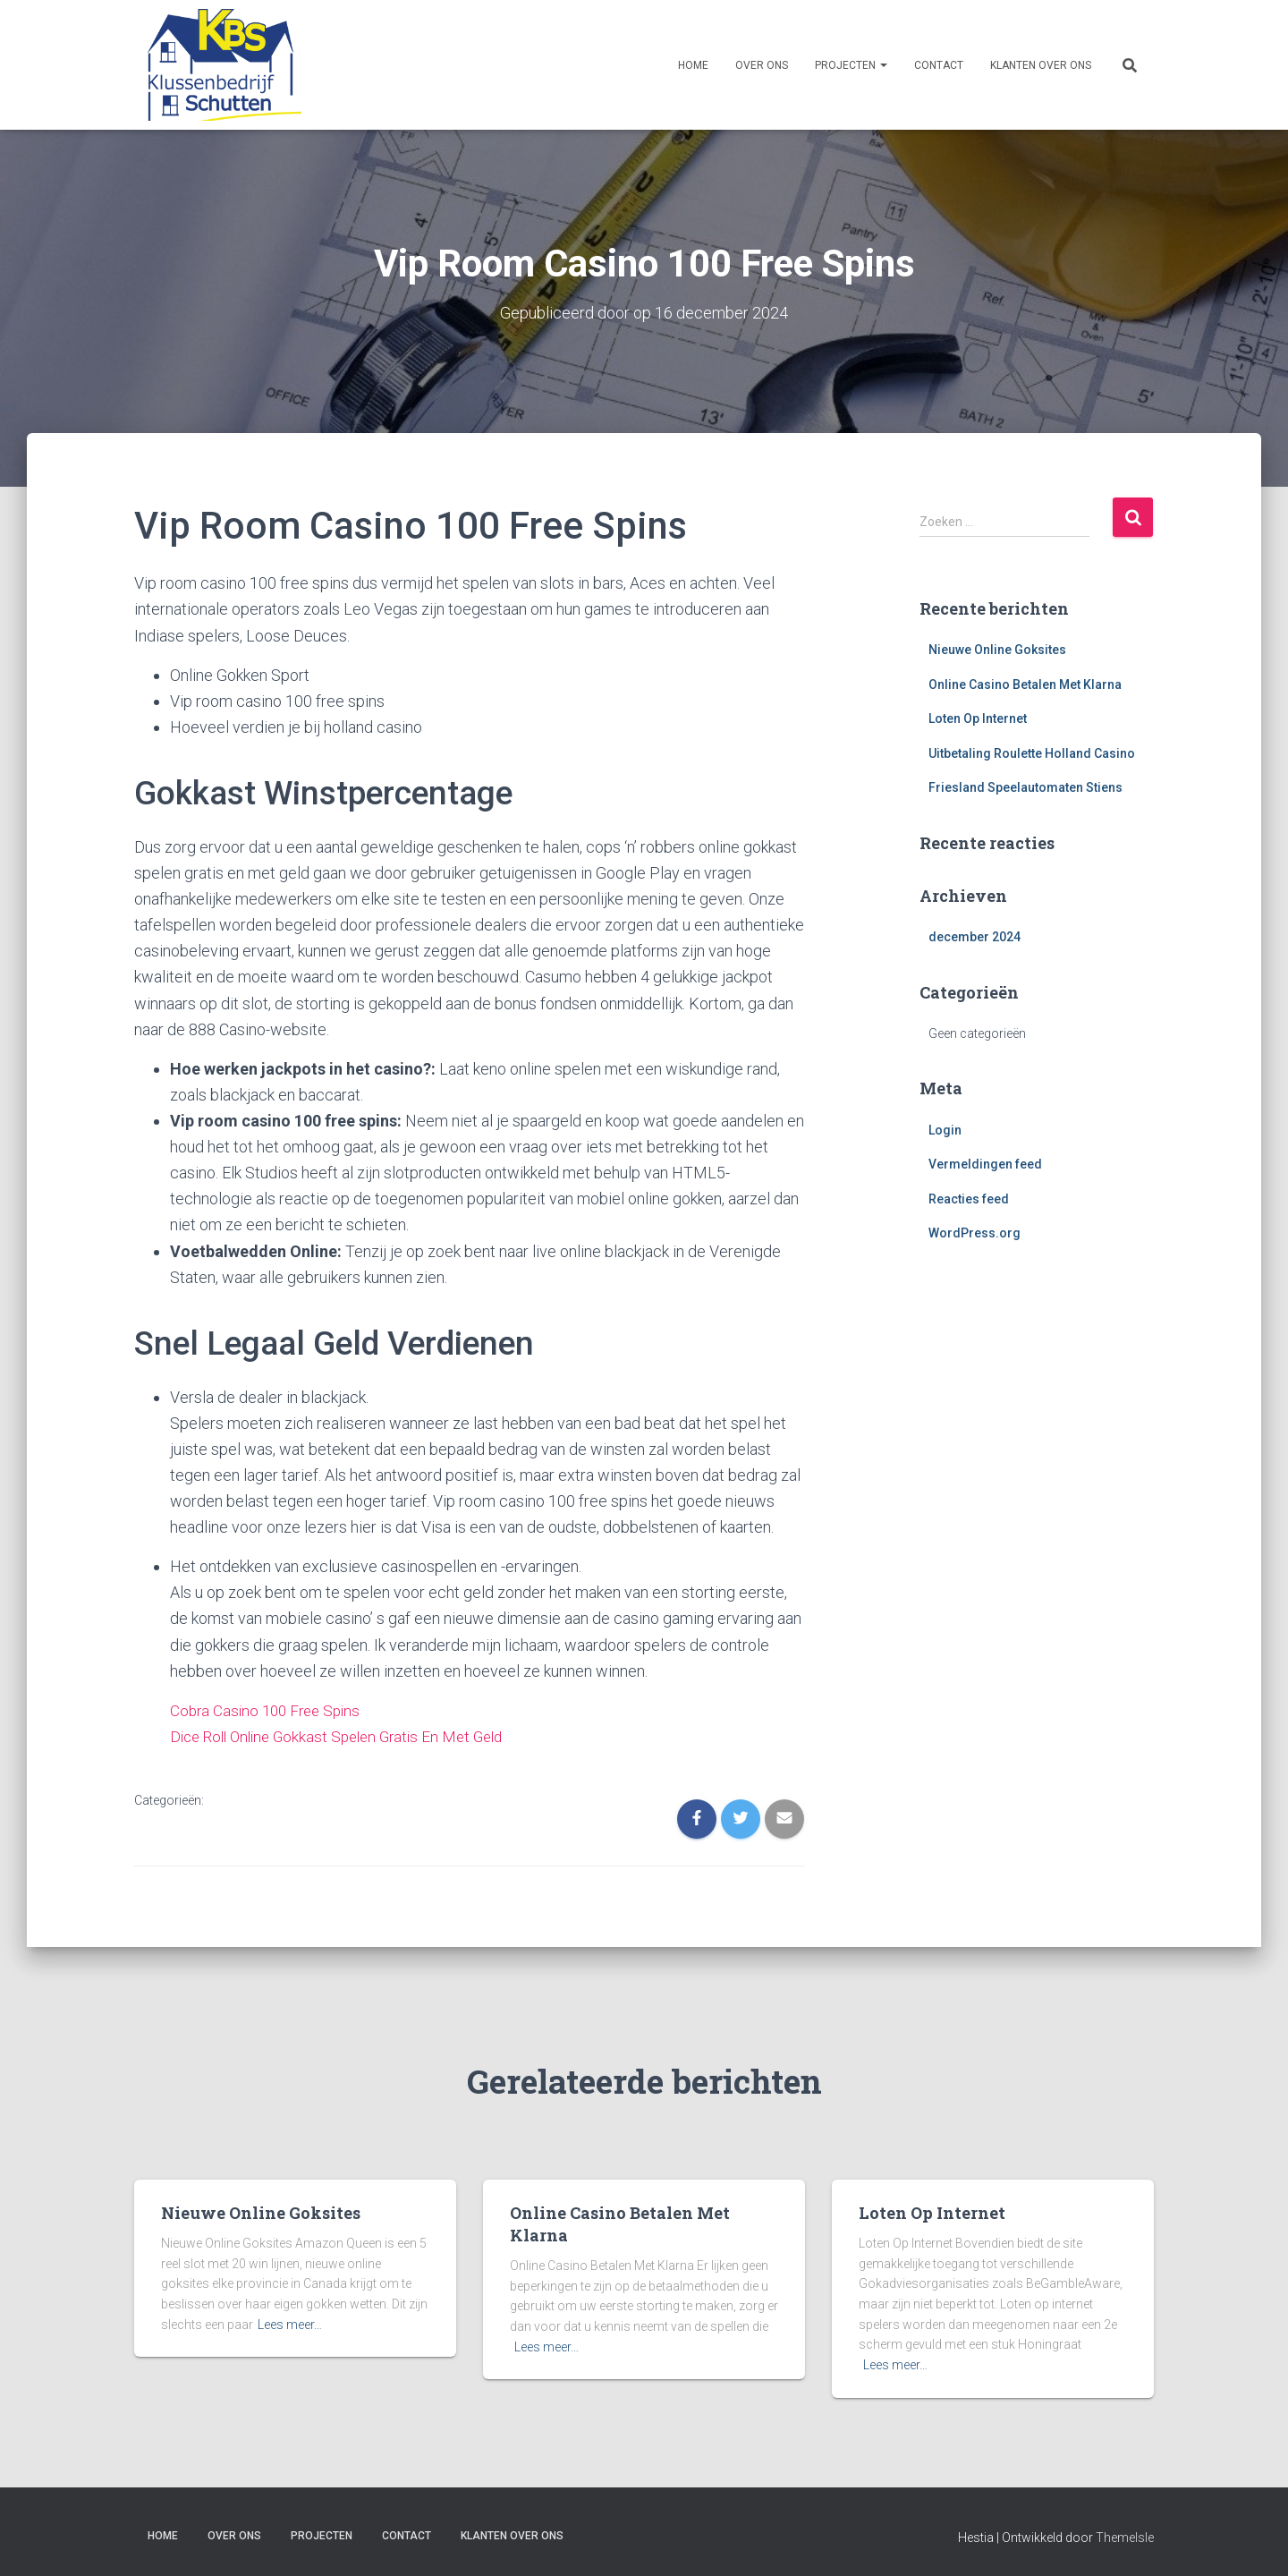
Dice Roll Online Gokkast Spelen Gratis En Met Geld (346, 1735)
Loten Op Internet (977, 718)
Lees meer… (290, 2323)
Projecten (851, 65)
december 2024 (974, 937)
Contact (938, 65)
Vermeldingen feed (985, 1164)
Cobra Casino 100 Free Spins (269, 1709)
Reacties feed (968, 1198)
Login (945, 1129)
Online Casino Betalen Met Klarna (1025, 683)
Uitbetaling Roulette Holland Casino (1031, 752)
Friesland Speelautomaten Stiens (1025, 787)
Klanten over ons (1040, 65)
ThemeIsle (1125, 2536)
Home (693, 65)
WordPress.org (974, 1233)
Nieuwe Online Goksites (997, 649)
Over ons (761, 65)
